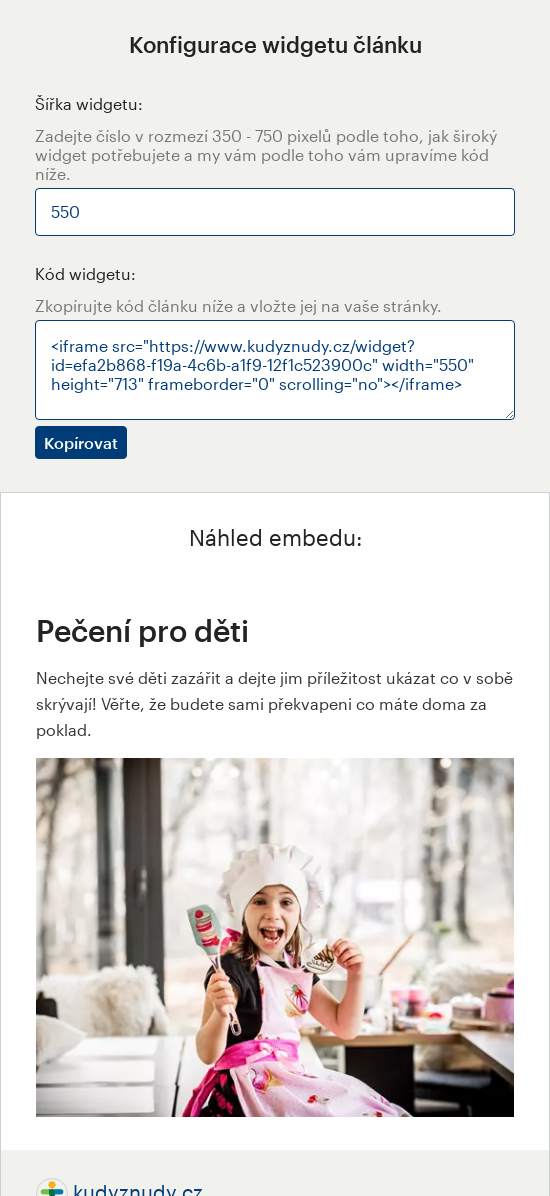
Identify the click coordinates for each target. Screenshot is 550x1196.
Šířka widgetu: (89, 103)
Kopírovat (81, 442)
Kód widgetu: (85, 273)
